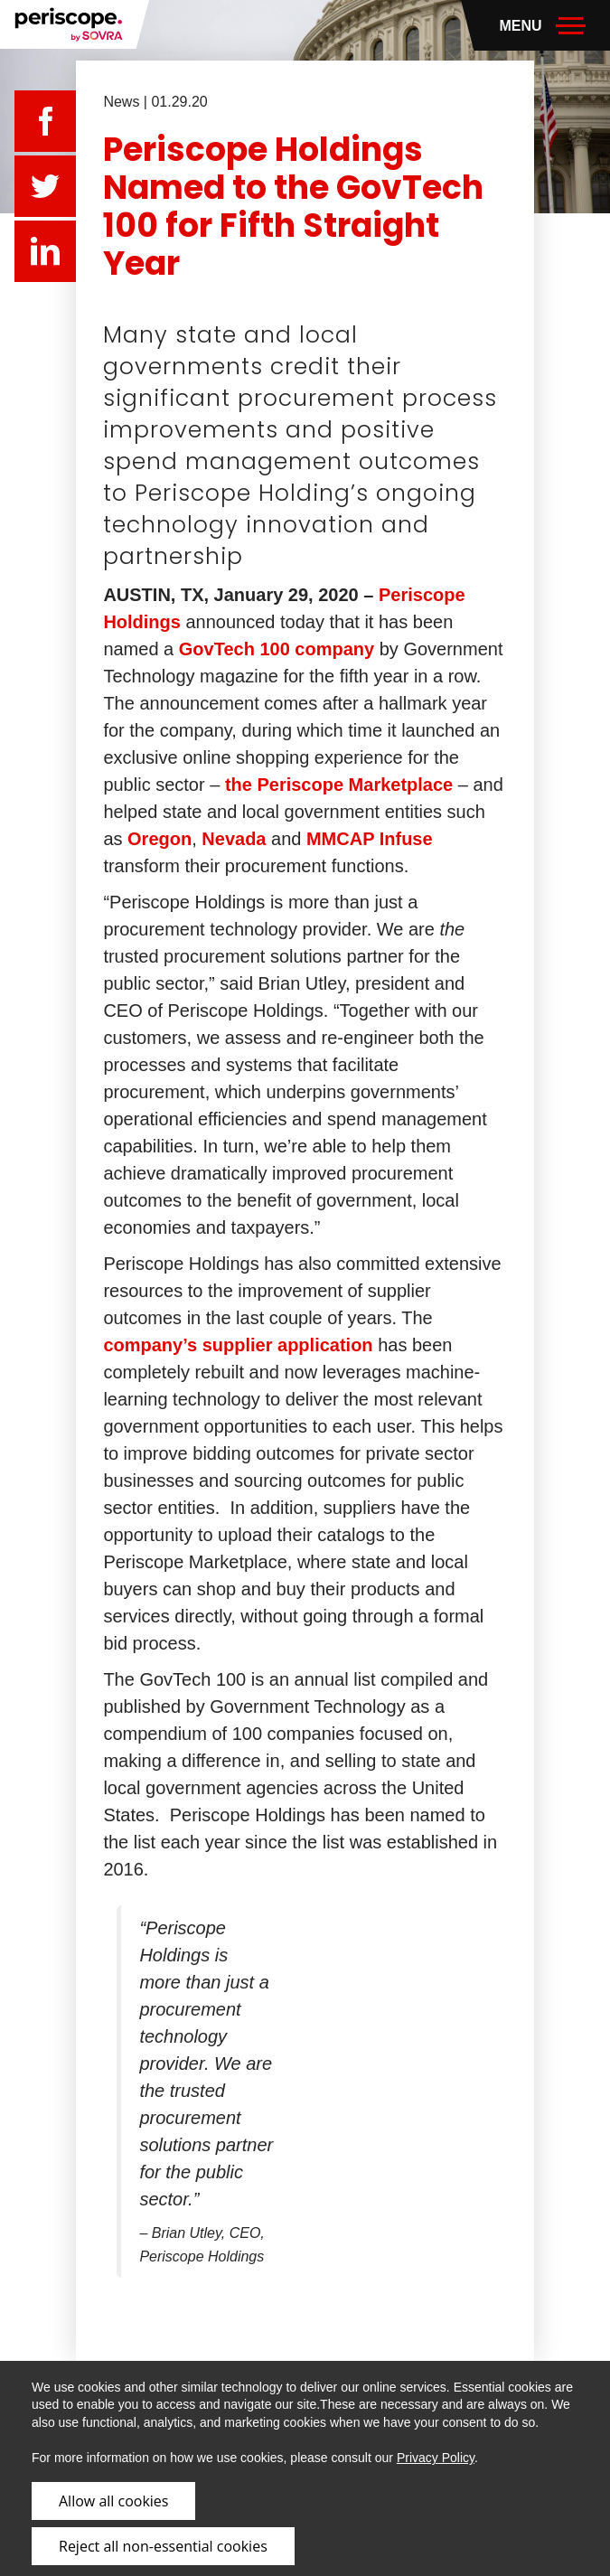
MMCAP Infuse (369, 839)
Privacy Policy (435, 2457)
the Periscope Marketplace (339, 784)
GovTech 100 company (276, 649)
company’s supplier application (237, 1345)
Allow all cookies (113, 2501)
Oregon (159, 839)
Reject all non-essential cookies (163, 2546)
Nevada (234, 839)
